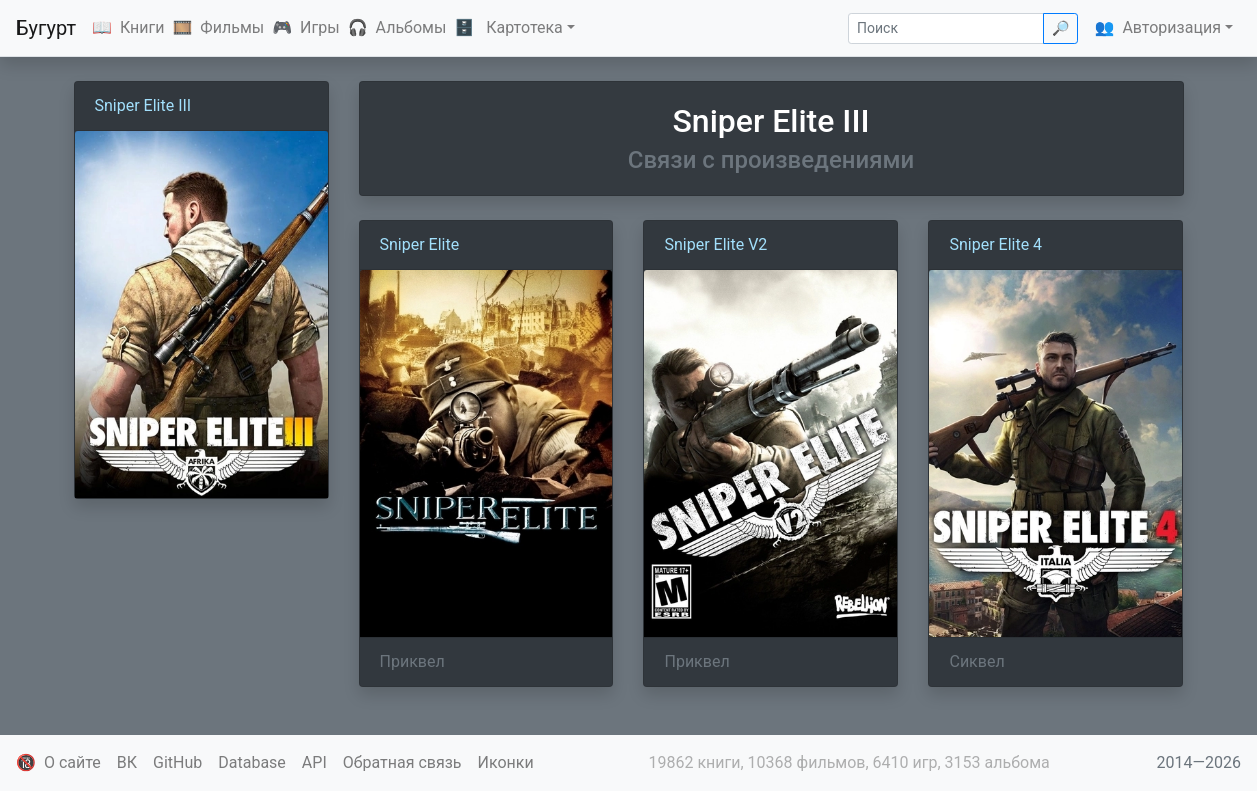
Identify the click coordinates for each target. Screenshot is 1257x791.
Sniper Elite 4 (995, 244)
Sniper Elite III (143, 105)
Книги (142, 27)
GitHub (177, 762)
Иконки (506, 762)
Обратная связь (402, 762)
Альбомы (411, 27)
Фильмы (232, 27)
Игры (320, 27)
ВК (127, 762)
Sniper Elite (420, 244)
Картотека (524, 27)
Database (252, 762)
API (314, 762)
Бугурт (46, 28)
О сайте (72, 762)
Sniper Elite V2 (715, 244)
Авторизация (1171, 27)
